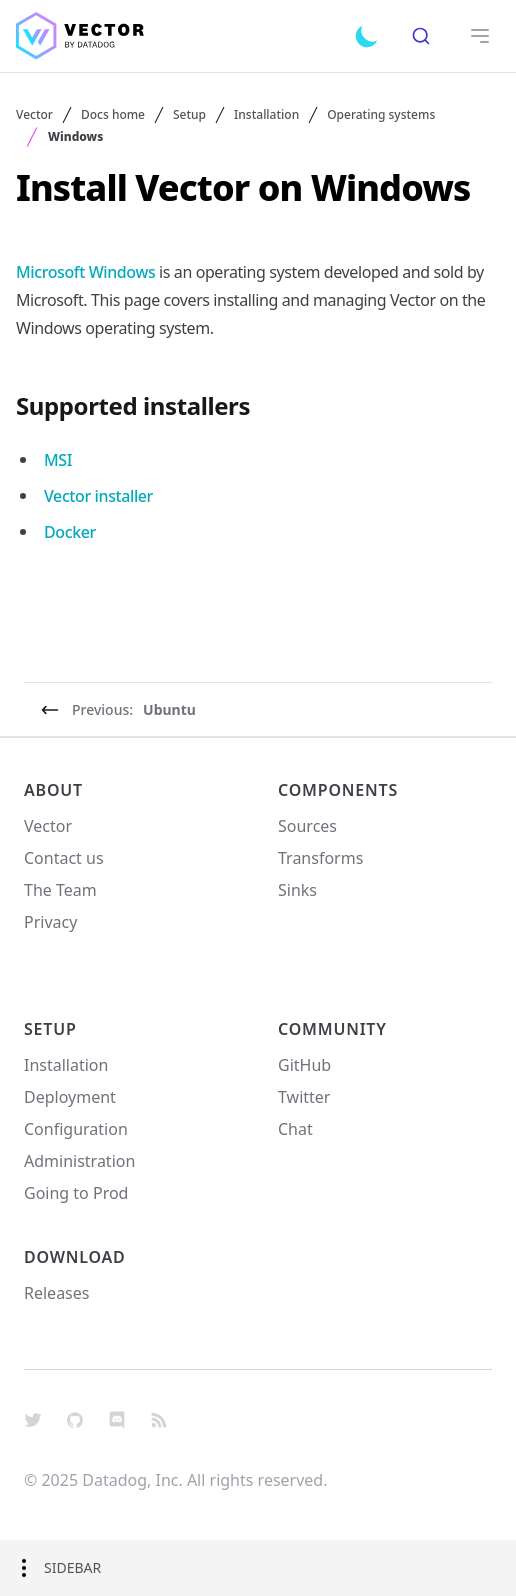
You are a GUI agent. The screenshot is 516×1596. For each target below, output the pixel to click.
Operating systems (381, 115)
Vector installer (98, 496)
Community (332, 1029)
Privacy (50, 922)
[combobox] (420, 36)
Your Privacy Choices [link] (101, 960)
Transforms (320, 858)
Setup (189, 115)
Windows (75, 137)
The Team (60, 890)
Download (75, 1257)
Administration (79, 1161)
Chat (295, 1129)
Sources (307, 826)
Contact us (64, 858)
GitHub (304, 1065)
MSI (58, 460)
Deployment (70, 1097)
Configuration (76, 1129)
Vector (34, 115)
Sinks (297, 890)
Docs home (113, 115)
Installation (266, 115)
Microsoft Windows (85, 272)
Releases (56, 1293)
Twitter (304, 1097)
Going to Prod (76, 1193)
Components (338, 790)
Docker (70, 532)
